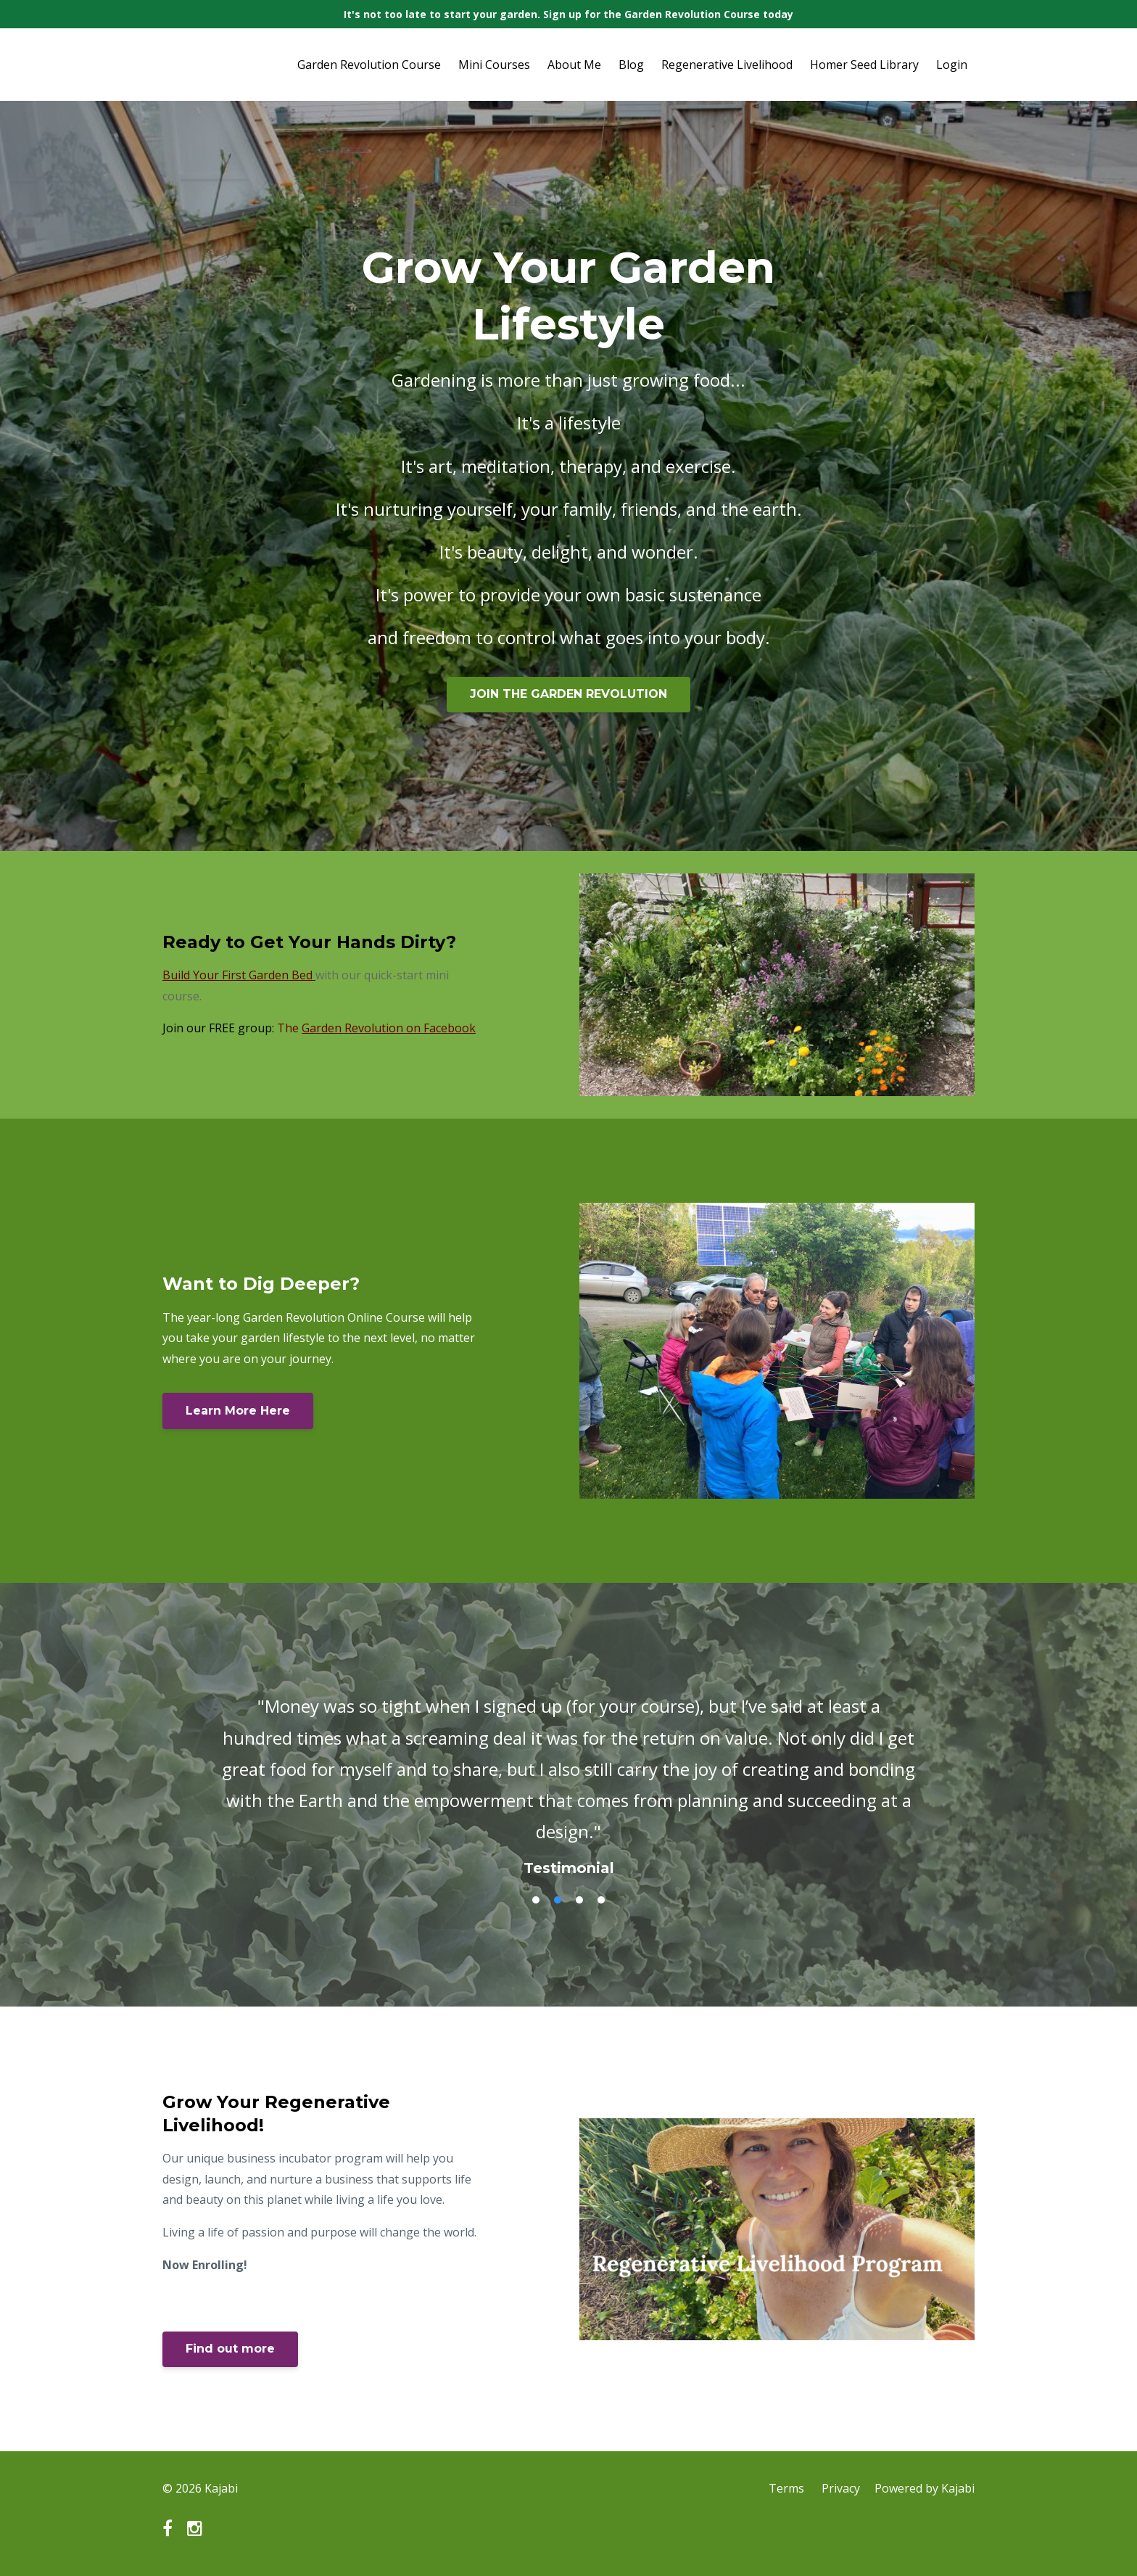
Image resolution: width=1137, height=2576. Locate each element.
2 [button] (557, 1900)
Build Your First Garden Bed (237, 975)
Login (951, 65)
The (376, 1028)
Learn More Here (238, 1410)
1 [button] (535, 1900)
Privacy (841, 2488)
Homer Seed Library (864, 65)
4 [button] (601, 1900)
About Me (574, 65)
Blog (631, 65)
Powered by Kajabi (925, 2488)
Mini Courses (494, 65)
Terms (786, 2488)
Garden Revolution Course (369, 65)
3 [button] (579, 1900)
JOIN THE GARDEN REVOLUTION (568, 694)
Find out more (230, 2348)
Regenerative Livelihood (727, 65)
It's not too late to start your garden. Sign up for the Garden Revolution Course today (568, 14)
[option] (568, 1772)
